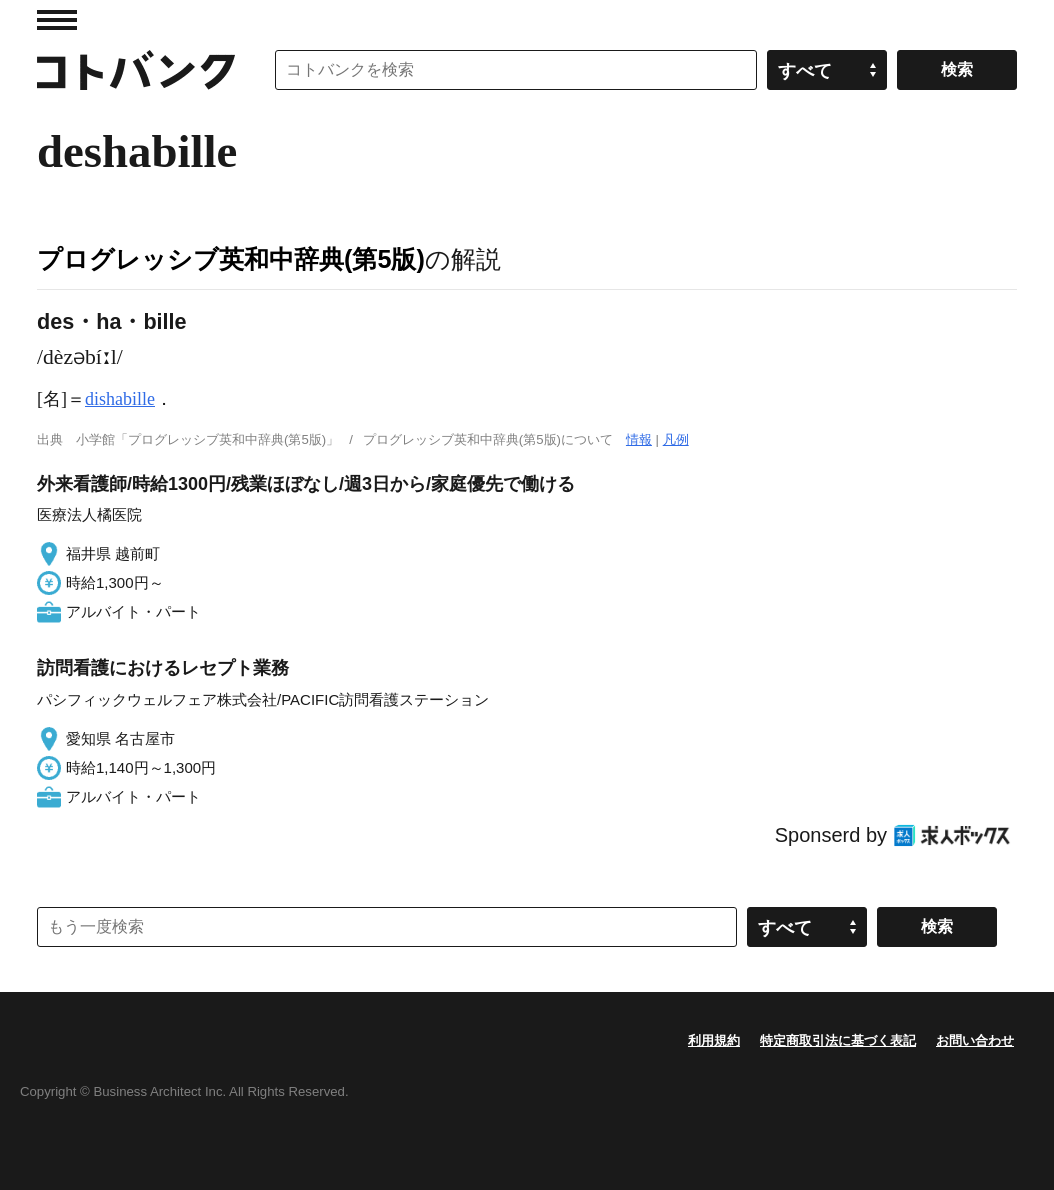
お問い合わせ (975, 1040)
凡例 (676, 439)
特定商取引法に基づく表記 (838, 1040)
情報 (639, 439)
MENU (57, 20)
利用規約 (714, 1040)
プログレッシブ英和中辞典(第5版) (231, 259)
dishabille (120, 399)
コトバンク (136, 70)
